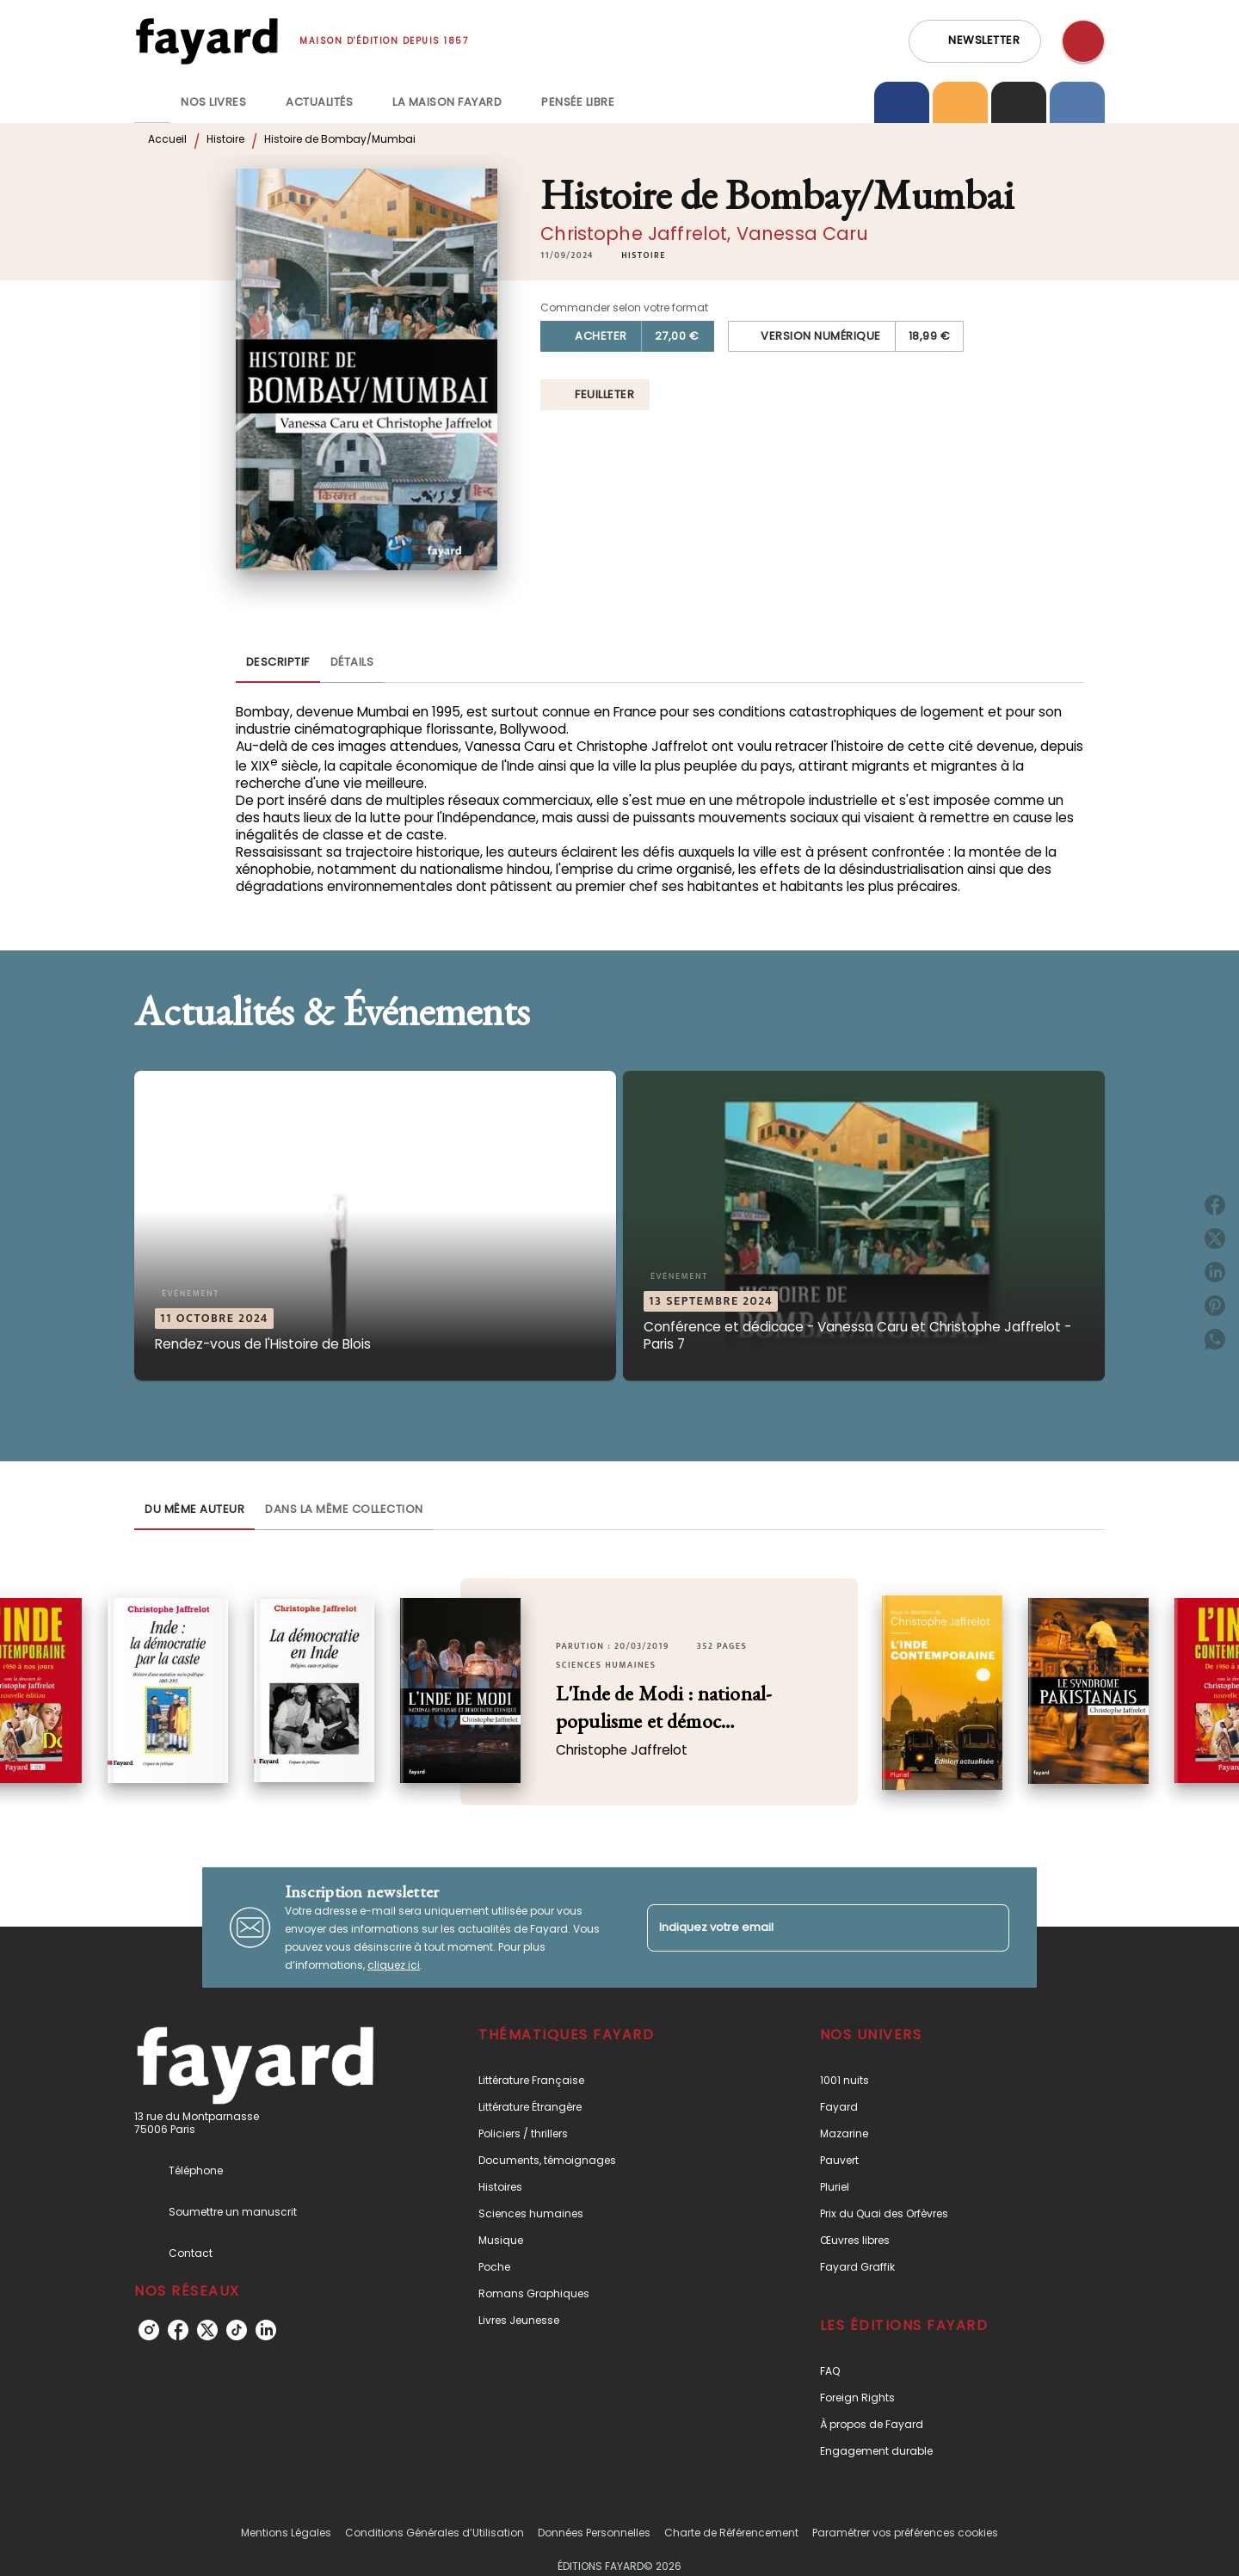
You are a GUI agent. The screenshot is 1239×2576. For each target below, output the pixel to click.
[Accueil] (206, 41)
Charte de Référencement (731, 2532)
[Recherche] (1083, 41)
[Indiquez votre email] (806, 1928)
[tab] (152, 102)
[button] (975, 41)
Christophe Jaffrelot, (638, 233)
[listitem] (148, 2330)
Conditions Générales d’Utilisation (434, 2532)
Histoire (225, 139)
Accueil (167, 139)
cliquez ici (393, 1965)
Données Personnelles (594, 2532)
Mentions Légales (286, 2532)
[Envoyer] (988, 1927)
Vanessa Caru (802, 233)
